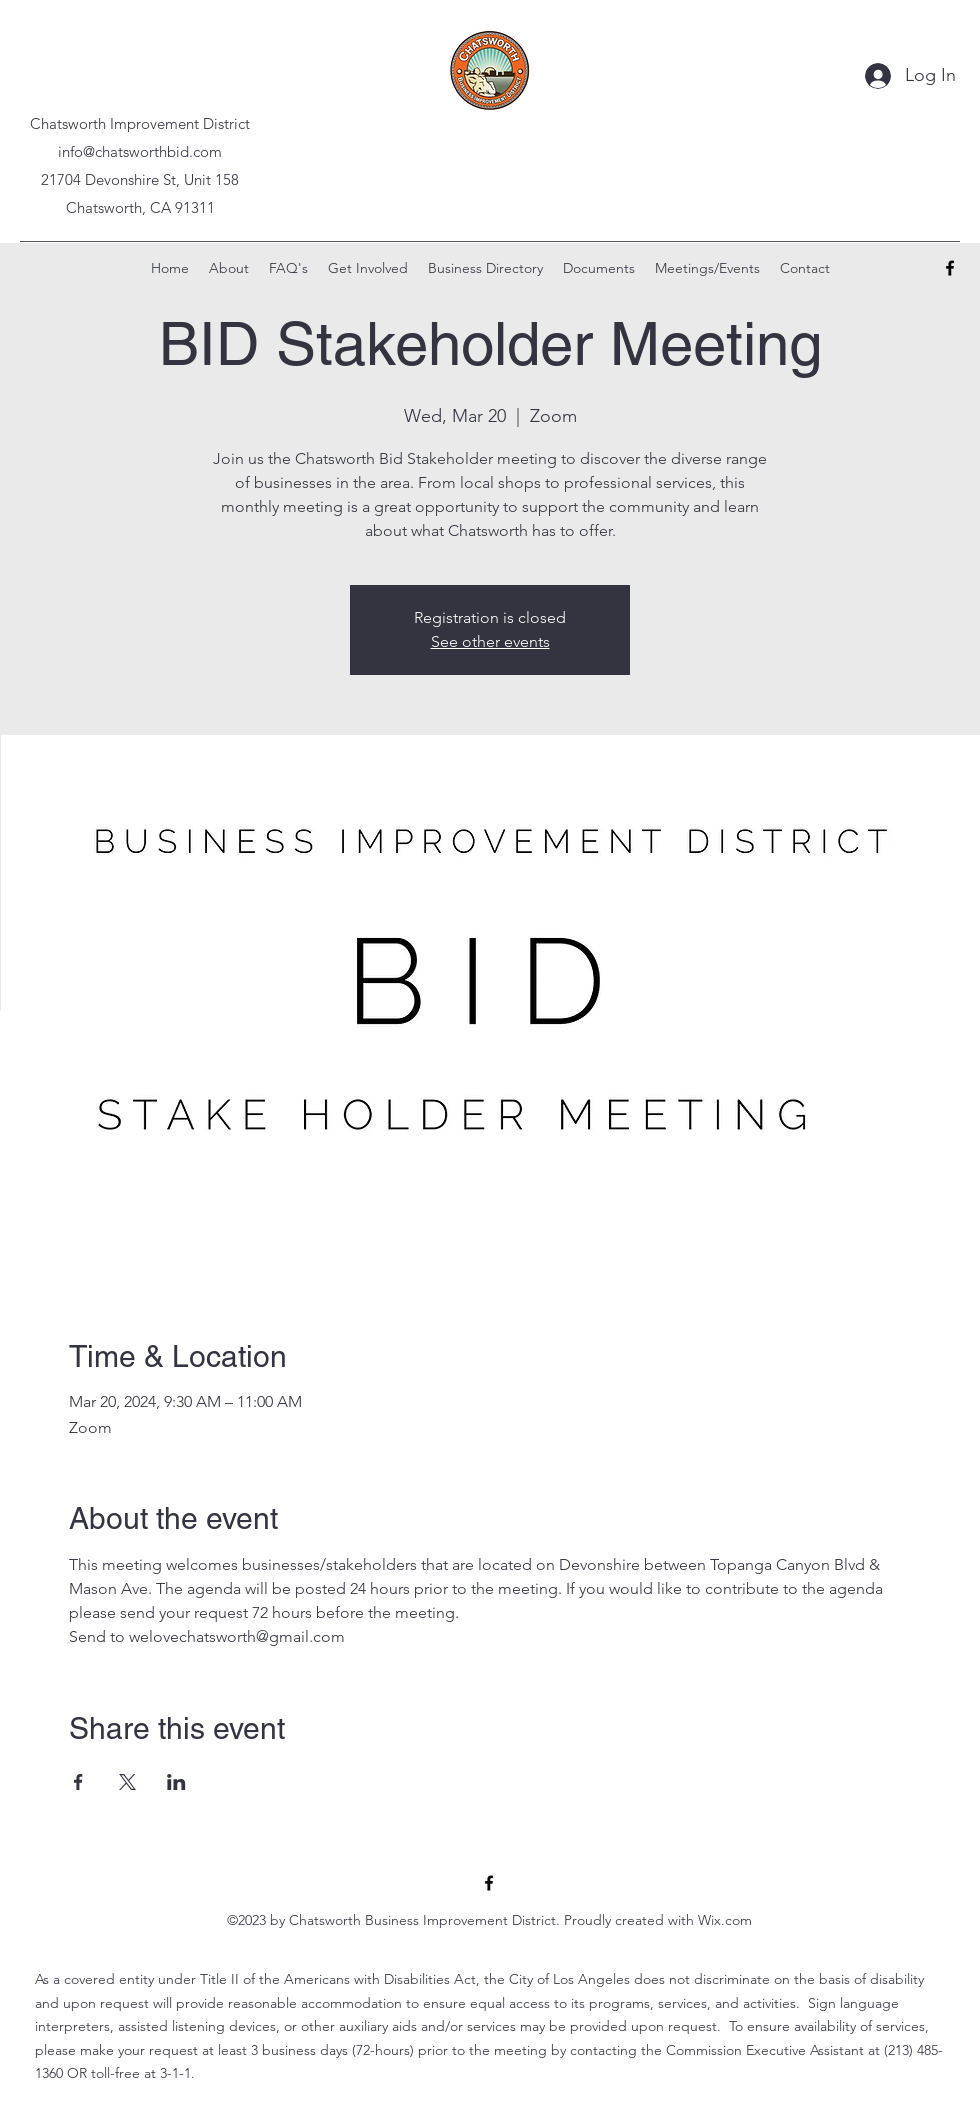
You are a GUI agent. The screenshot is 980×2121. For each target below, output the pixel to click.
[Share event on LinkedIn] (176, 1782)
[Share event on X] (127, 1782)
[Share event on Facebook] (78, 1782)
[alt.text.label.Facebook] (950, 268)
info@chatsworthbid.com (140, 151)
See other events (490, 641)
